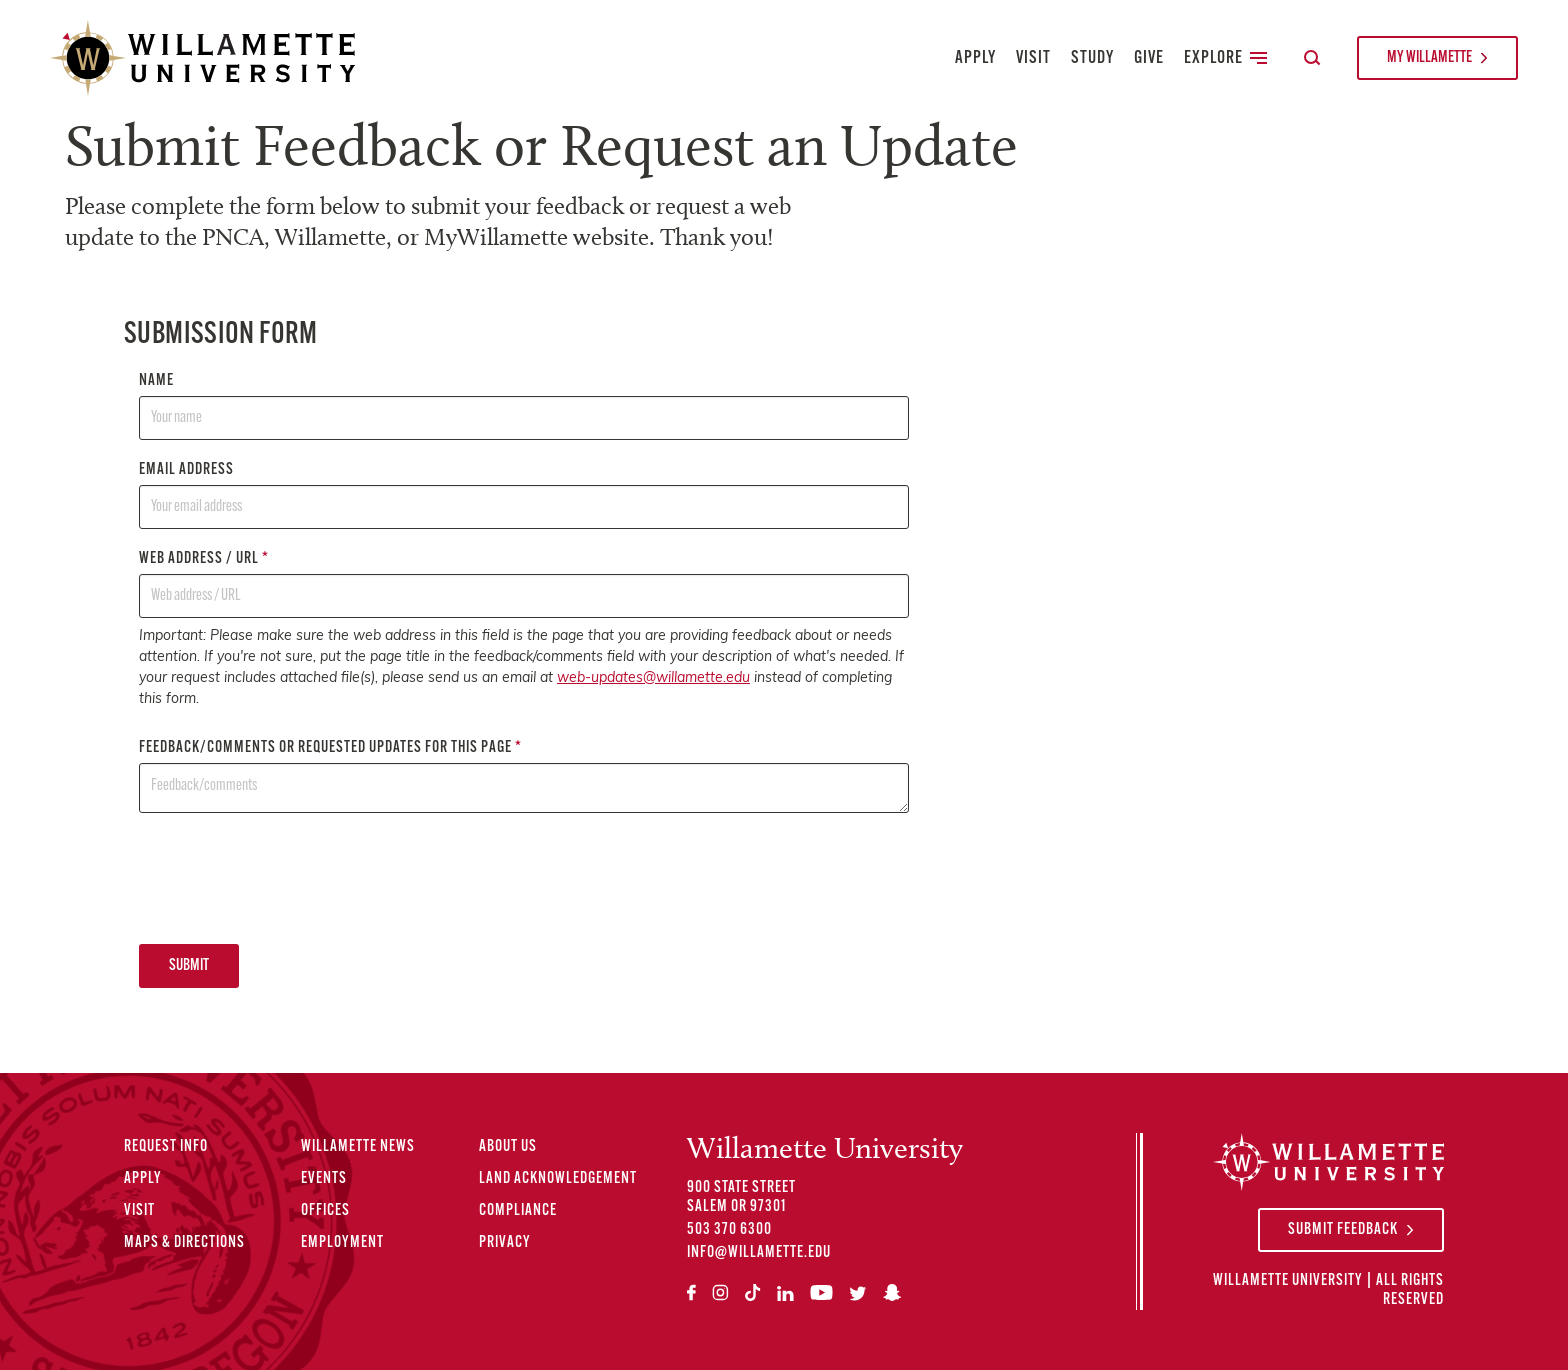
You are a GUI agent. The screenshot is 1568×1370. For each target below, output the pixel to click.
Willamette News (358, 1147)
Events (324, 1179)
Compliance (518, 1211)
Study (1092, 58)
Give (1149, 58)
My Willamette (1429, 58)
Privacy (505, 1243)
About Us (508, 1147)
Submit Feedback (1343, 1230)
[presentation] (291, 878)
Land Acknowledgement (558, 1179)
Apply (975, 58)
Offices (325, 1211)
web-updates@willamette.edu (653, 678)
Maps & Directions (184, 1243)
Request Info (166, 1147)
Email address (524, 495)
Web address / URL (524, 584)
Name (524, 406)
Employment (342, 1243)
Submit (189, 966)
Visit (1033, 58)
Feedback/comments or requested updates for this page (524, 776)
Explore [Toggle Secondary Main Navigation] (1225, 58)
